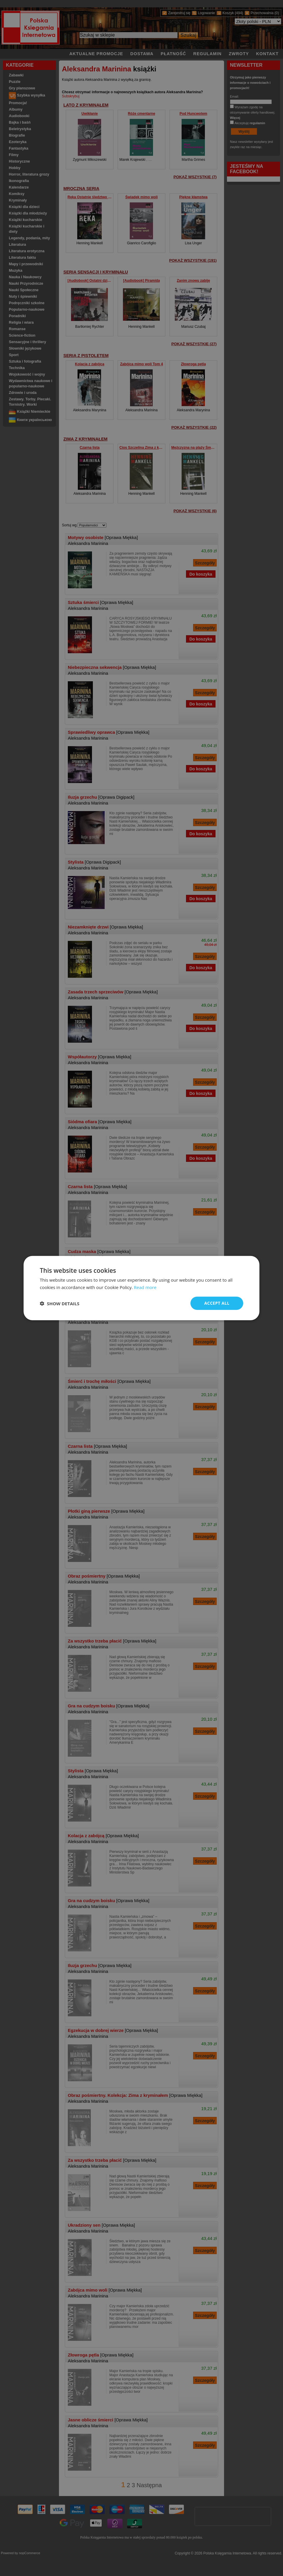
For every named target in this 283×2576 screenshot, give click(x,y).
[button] (59, 1303)
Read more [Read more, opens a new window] (145, 1287)
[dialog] (141, 1288)
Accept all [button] (216, 1303)
